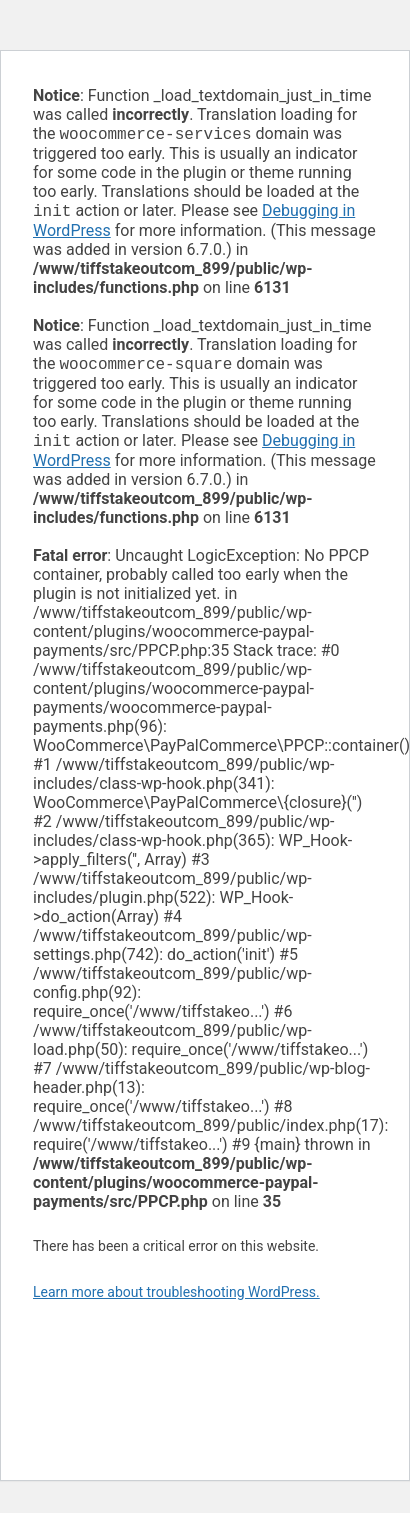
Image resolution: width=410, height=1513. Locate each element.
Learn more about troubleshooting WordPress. (176, 1300)
